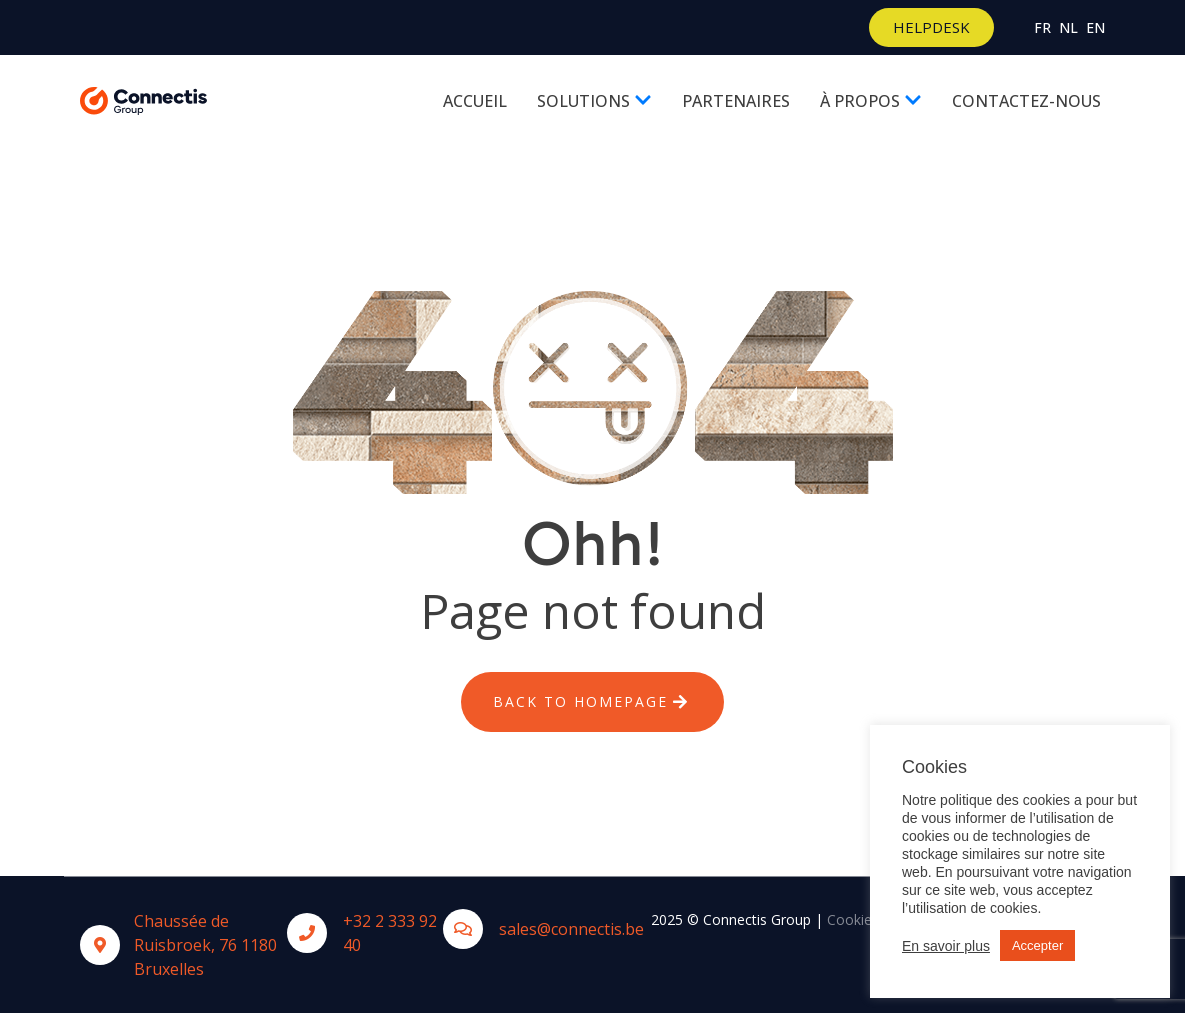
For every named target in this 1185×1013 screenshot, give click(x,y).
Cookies (853, 919)
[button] (931, 27)
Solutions (594, 101)
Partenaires (736, 101)
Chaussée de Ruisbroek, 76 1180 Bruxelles (205, 945)
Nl (1068, 27)
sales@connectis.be (571, 929)
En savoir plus (946, 946)
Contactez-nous (1026, 101)
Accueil (475, 101)
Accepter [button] (1037, 945)
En (1095, 27)
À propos (871, 101)
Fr (1042, 27)
